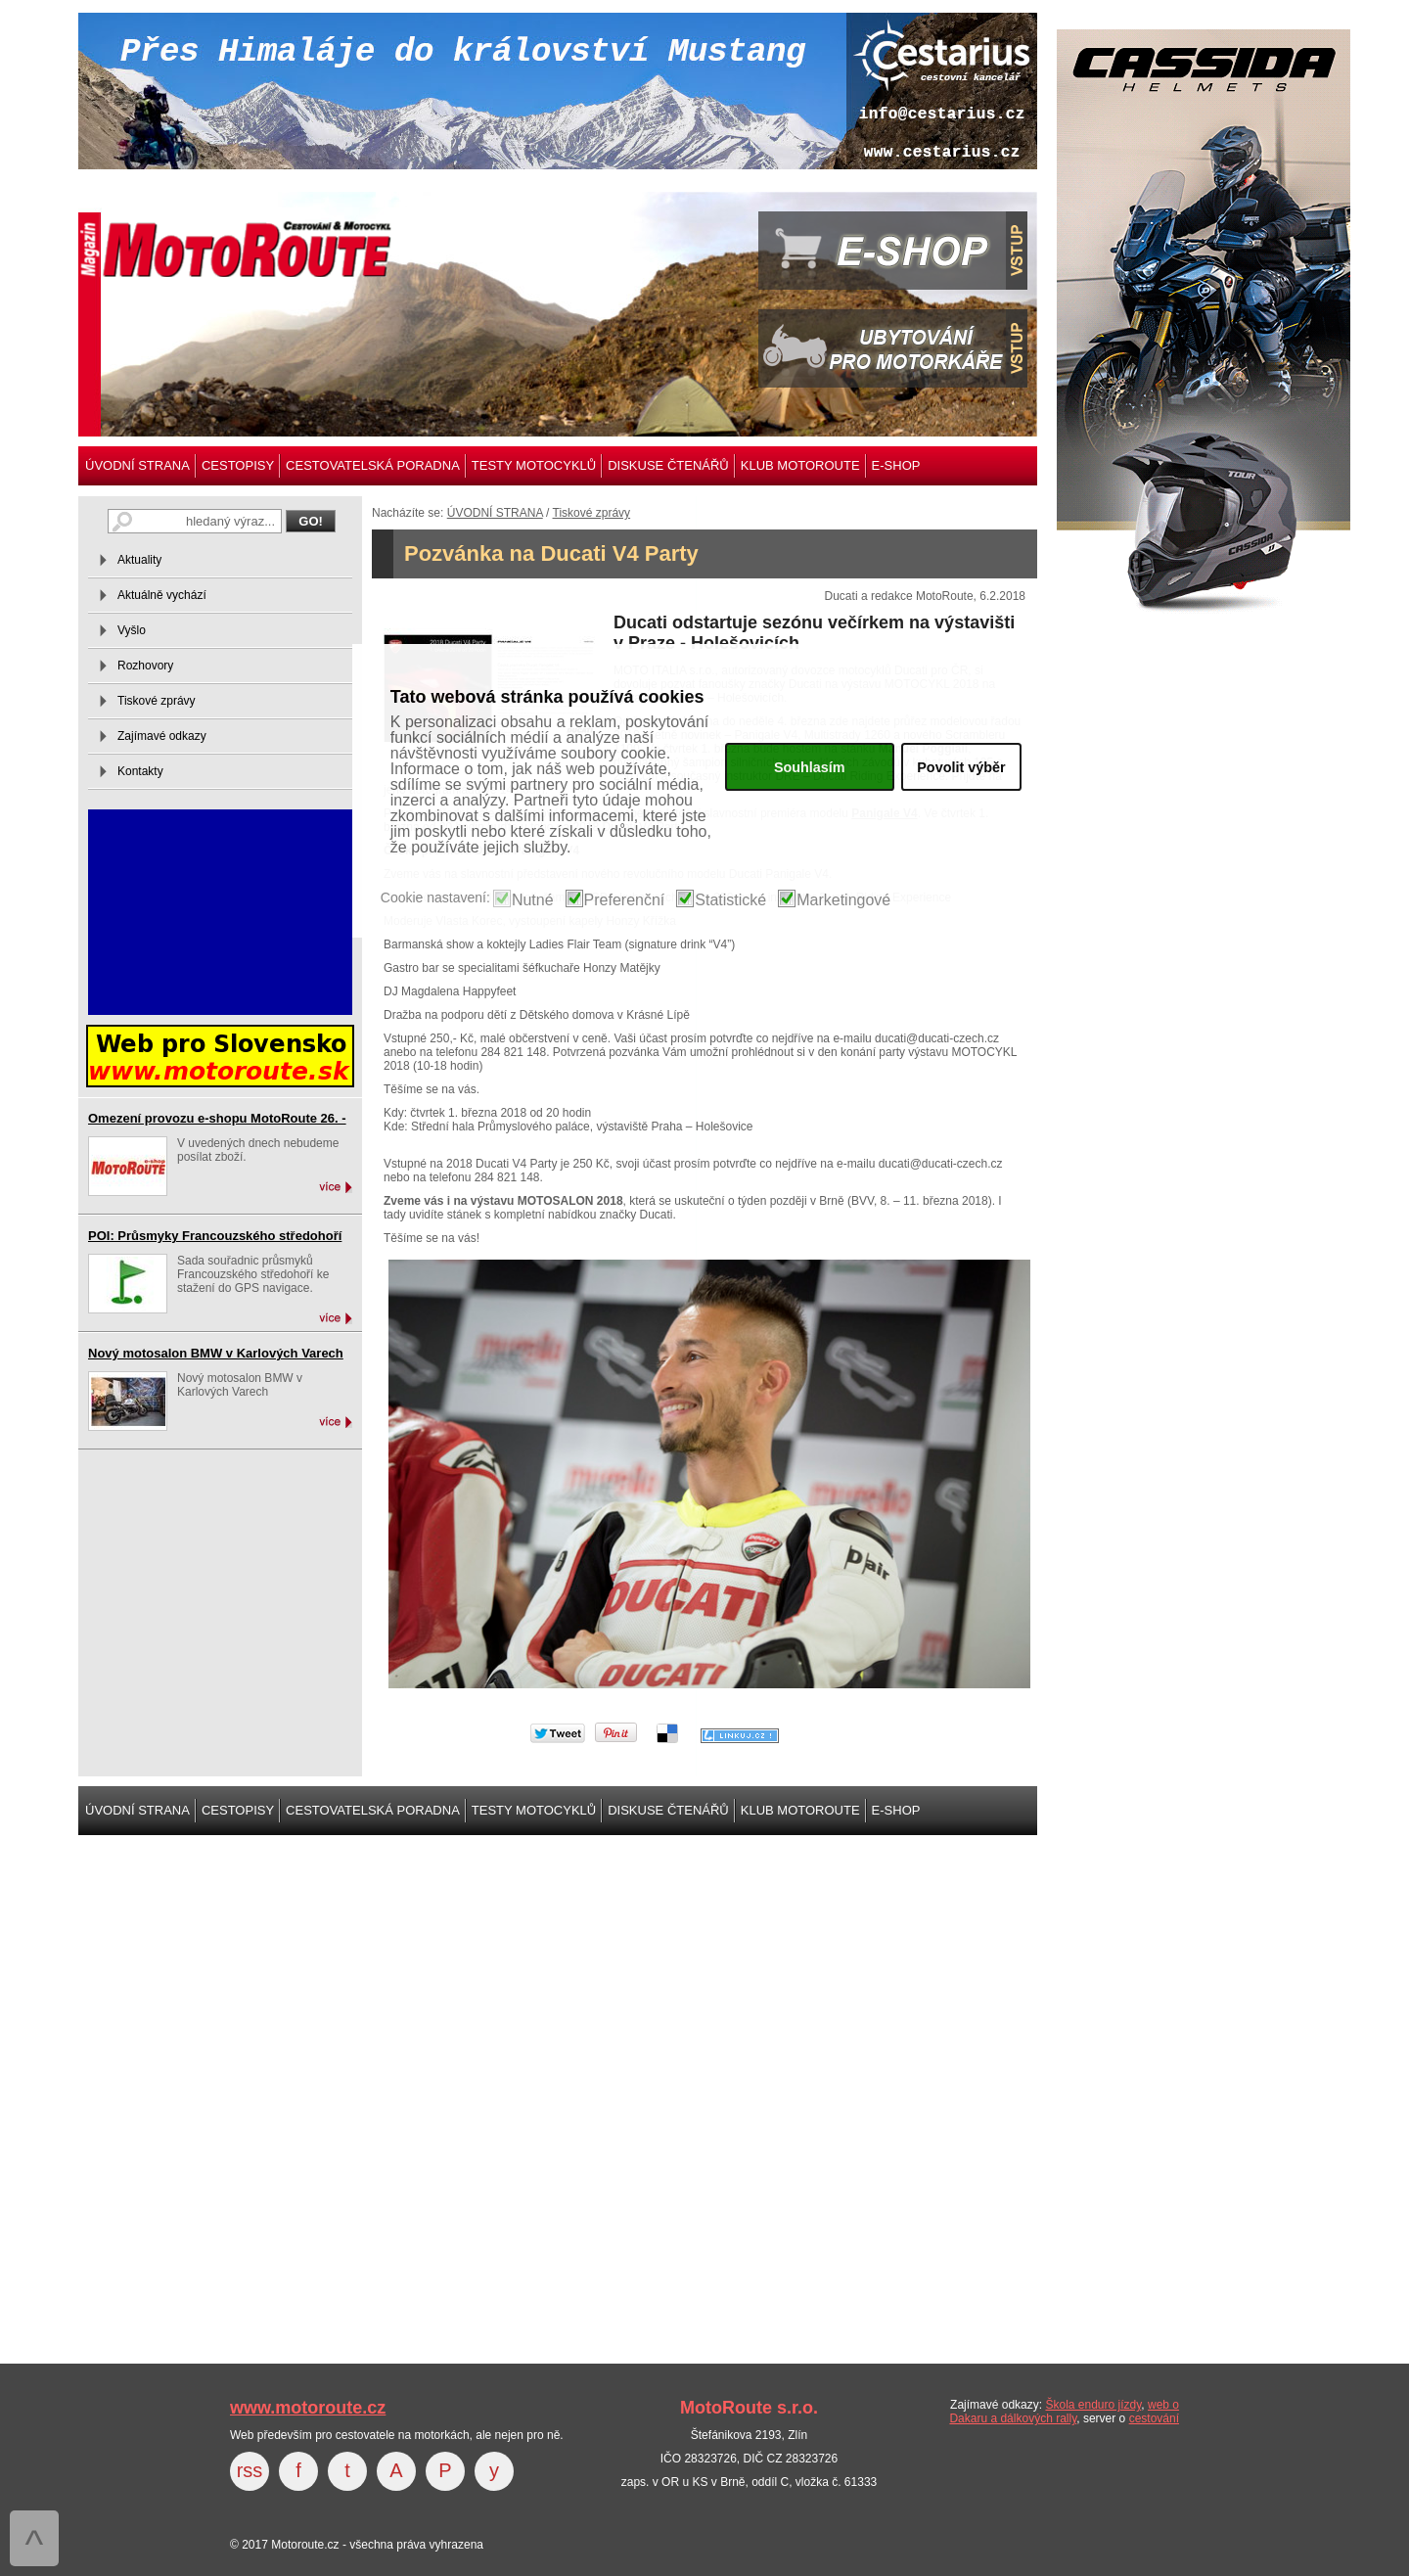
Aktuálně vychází (161, 595)
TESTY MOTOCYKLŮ (534, 465)
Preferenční (624, 900)
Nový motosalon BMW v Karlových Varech (215, 1353)
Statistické (730, 900)
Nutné (533, 900)
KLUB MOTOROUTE (800, 465)
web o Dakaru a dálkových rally (1064, 2411)
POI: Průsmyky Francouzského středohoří (214, 1235)
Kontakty (140, 771)
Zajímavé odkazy (161, 736)
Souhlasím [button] (809, 767)
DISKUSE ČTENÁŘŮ (668, 465)
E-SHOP (896, 465)
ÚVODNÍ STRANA (137, 465)
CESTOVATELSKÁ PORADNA (373, 465)
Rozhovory (145, 665)
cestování (1154, 2418)
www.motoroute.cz (308, 2407)
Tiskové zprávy (592, 513)
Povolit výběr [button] (961, 767)
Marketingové (843, 900)
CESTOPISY (238, 465)
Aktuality (139, 560)
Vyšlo (131, 630)
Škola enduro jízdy (1093, 2405)
